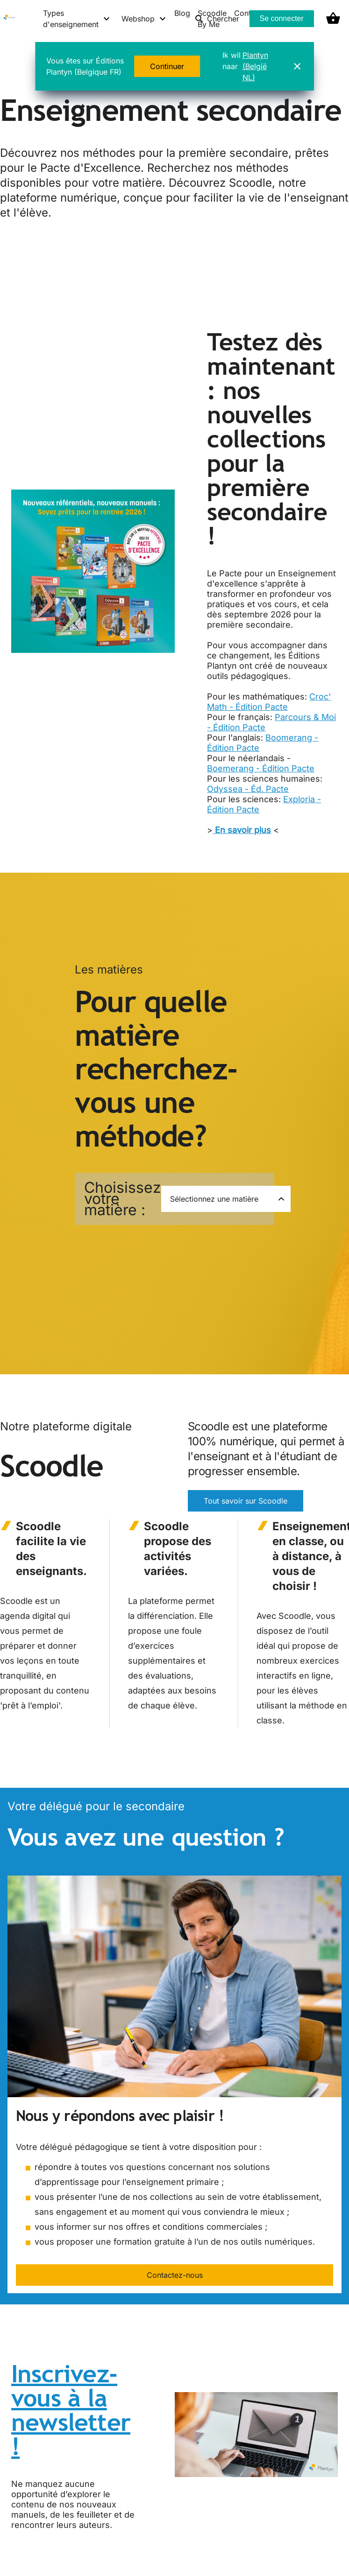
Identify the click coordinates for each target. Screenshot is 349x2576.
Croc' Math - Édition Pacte (269, 702)
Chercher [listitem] (217, 18)
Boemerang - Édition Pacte (260, 768)
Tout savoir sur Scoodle (245, 1500)
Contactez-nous (175, 2275)
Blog (182, 13)
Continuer (167, 66)
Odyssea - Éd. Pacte (248, 789)
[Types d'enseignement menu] (77, 18)
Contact (248, 13)
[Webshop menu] (144, 18)
